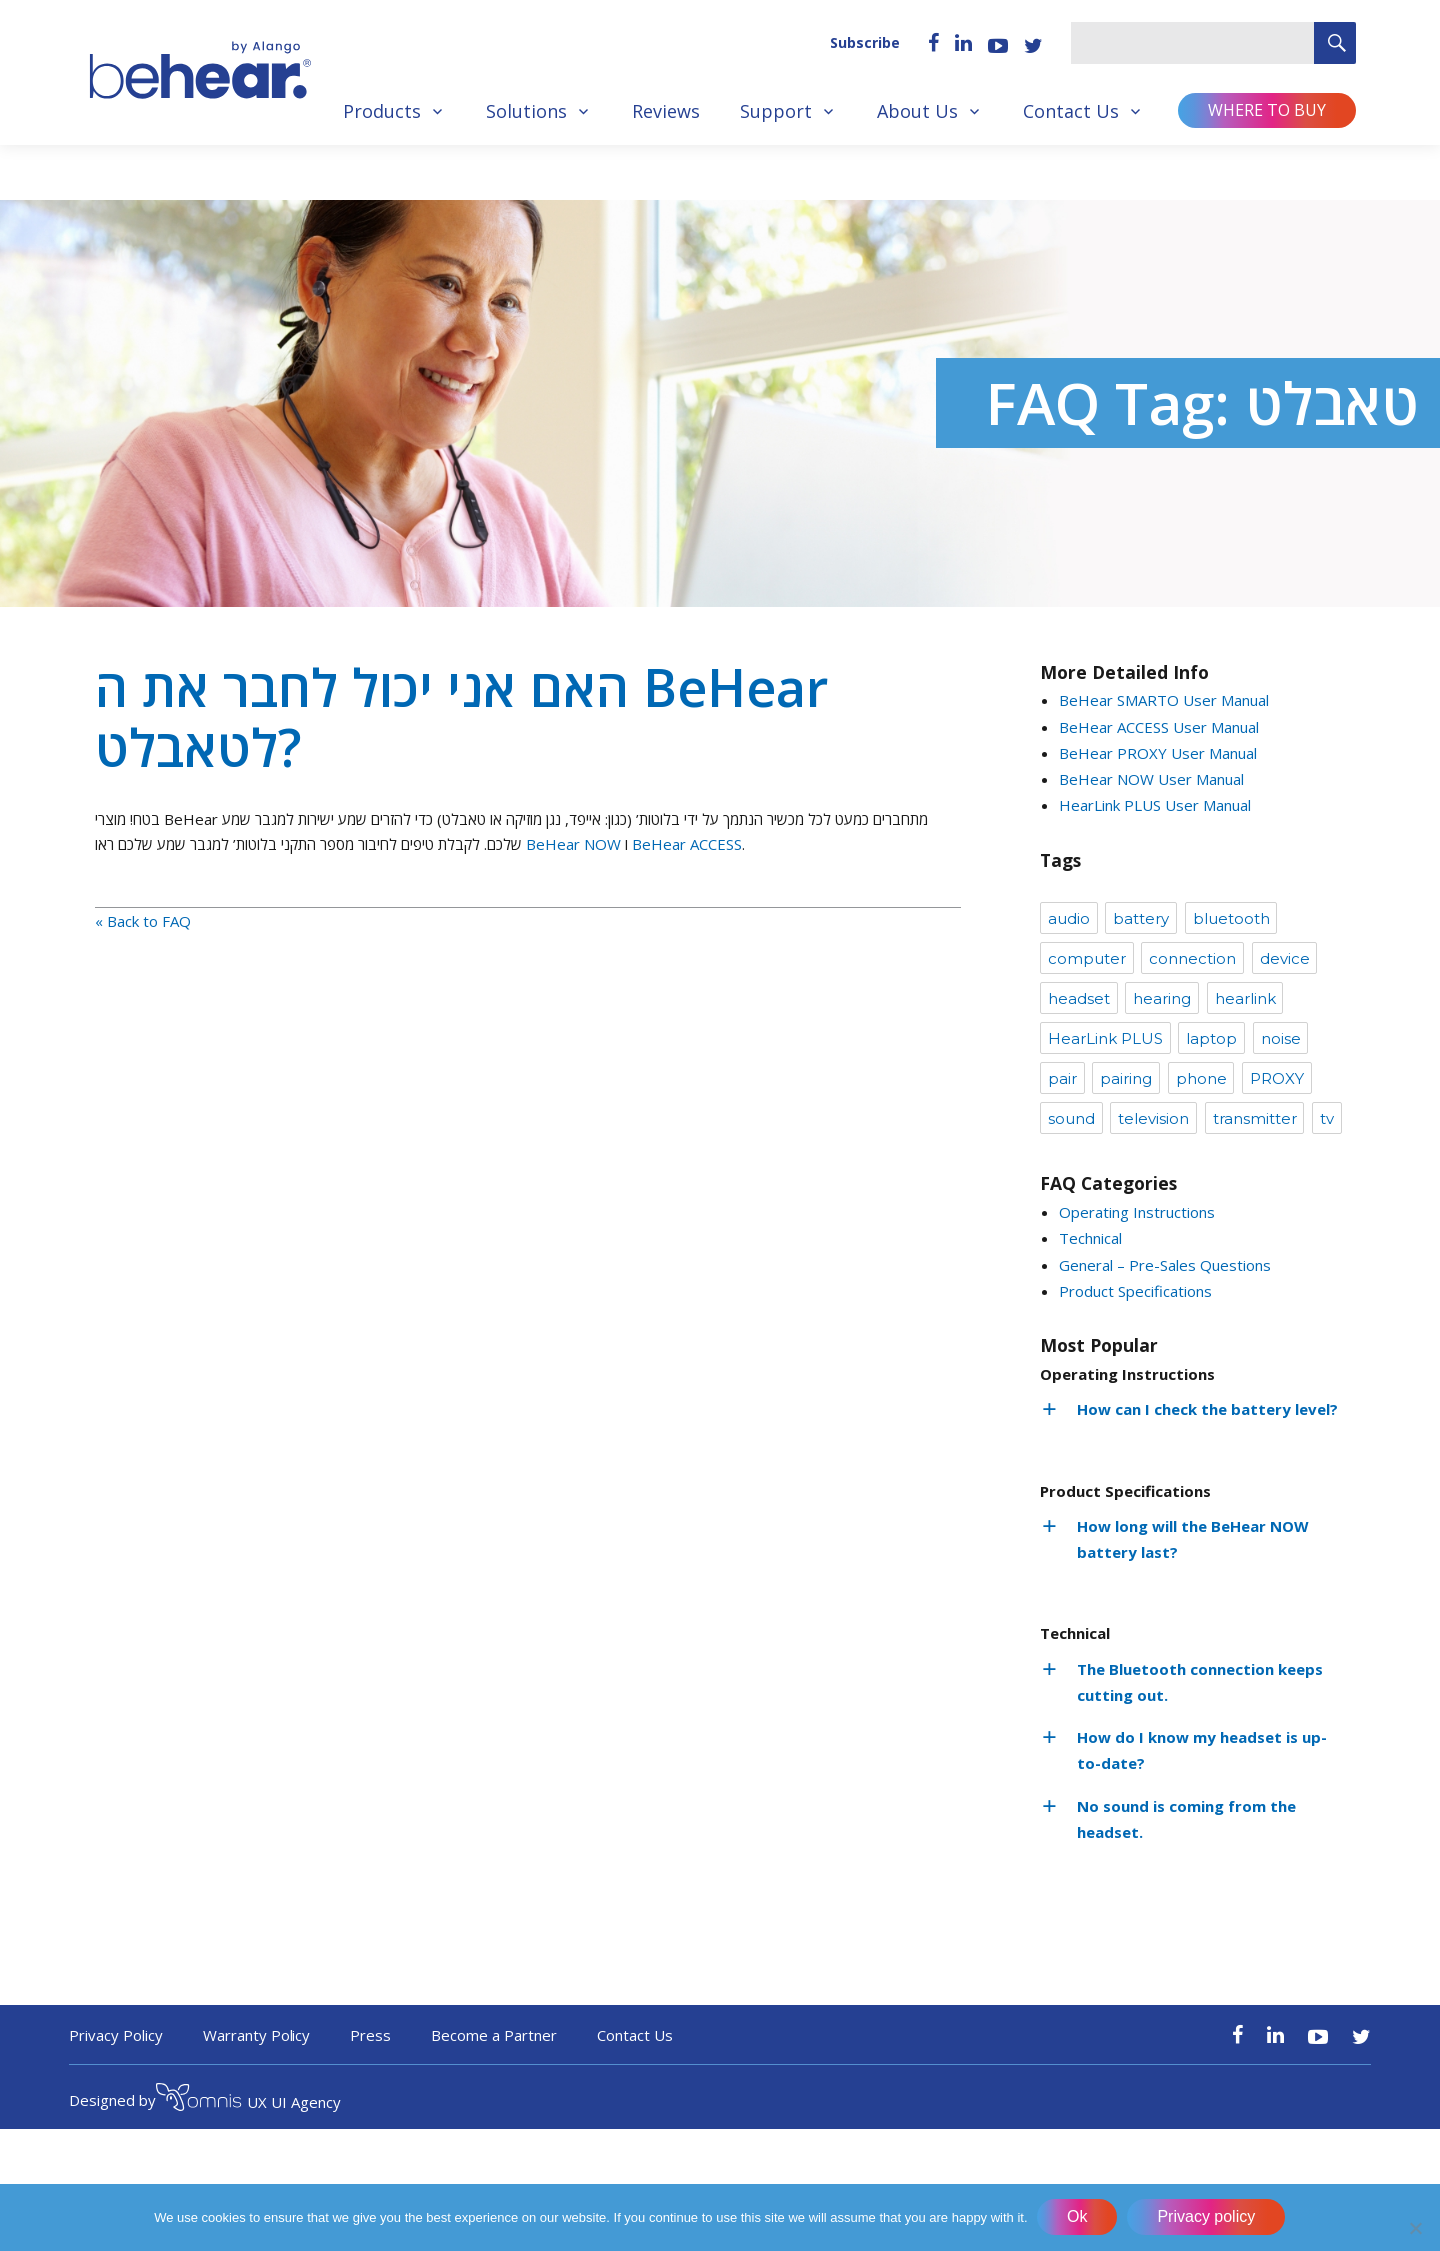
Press (370, 2035)
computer (1087, 958)
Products (382, 111)
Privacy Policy (116, 2035)
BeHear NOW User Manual (1151, 779)
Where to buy (1267, 110)
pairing (1126, 1078)
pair (1062, 1078)
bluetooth (1231, 918)
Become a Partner (494, 2035)
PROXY (1277, 1078)
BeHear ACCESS (687, 844)
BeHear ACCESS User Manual (1159, 727)
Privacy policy (1207, 2217)
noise (1281, 1038)
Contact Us (1071, 111)
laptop (1211, 1038)
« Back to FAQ (143, 921)
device (1285, 958)
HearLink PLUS (1105, 1038)
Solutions (526, 111)
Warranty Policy (257, 2035)
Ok (1078, 2217)
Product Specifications (1135, 1291)
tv (1327, 1118)
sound (1071, 1118)
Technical (1090, 1238)
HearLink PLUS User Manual (1155, 805)
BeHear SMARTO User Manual (1164, 700)
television (1153, 1118)
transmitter (1255, 1118)
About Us (917, 111)
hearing (1162, 998)
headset (1079, 998)
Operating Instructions (1137, 1212)
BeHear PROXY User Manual (1158, 753)
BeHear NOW (573, 844)
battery (1141, 918)
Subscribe (865, 42)
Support (776, 111)
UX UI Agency (248, 2100)
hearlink (1245, 998)
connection (1192, 958)
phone (1201, 1078)
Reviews (666, 111)
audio (1069, 918)
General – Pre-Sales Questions (1165, 1265)
